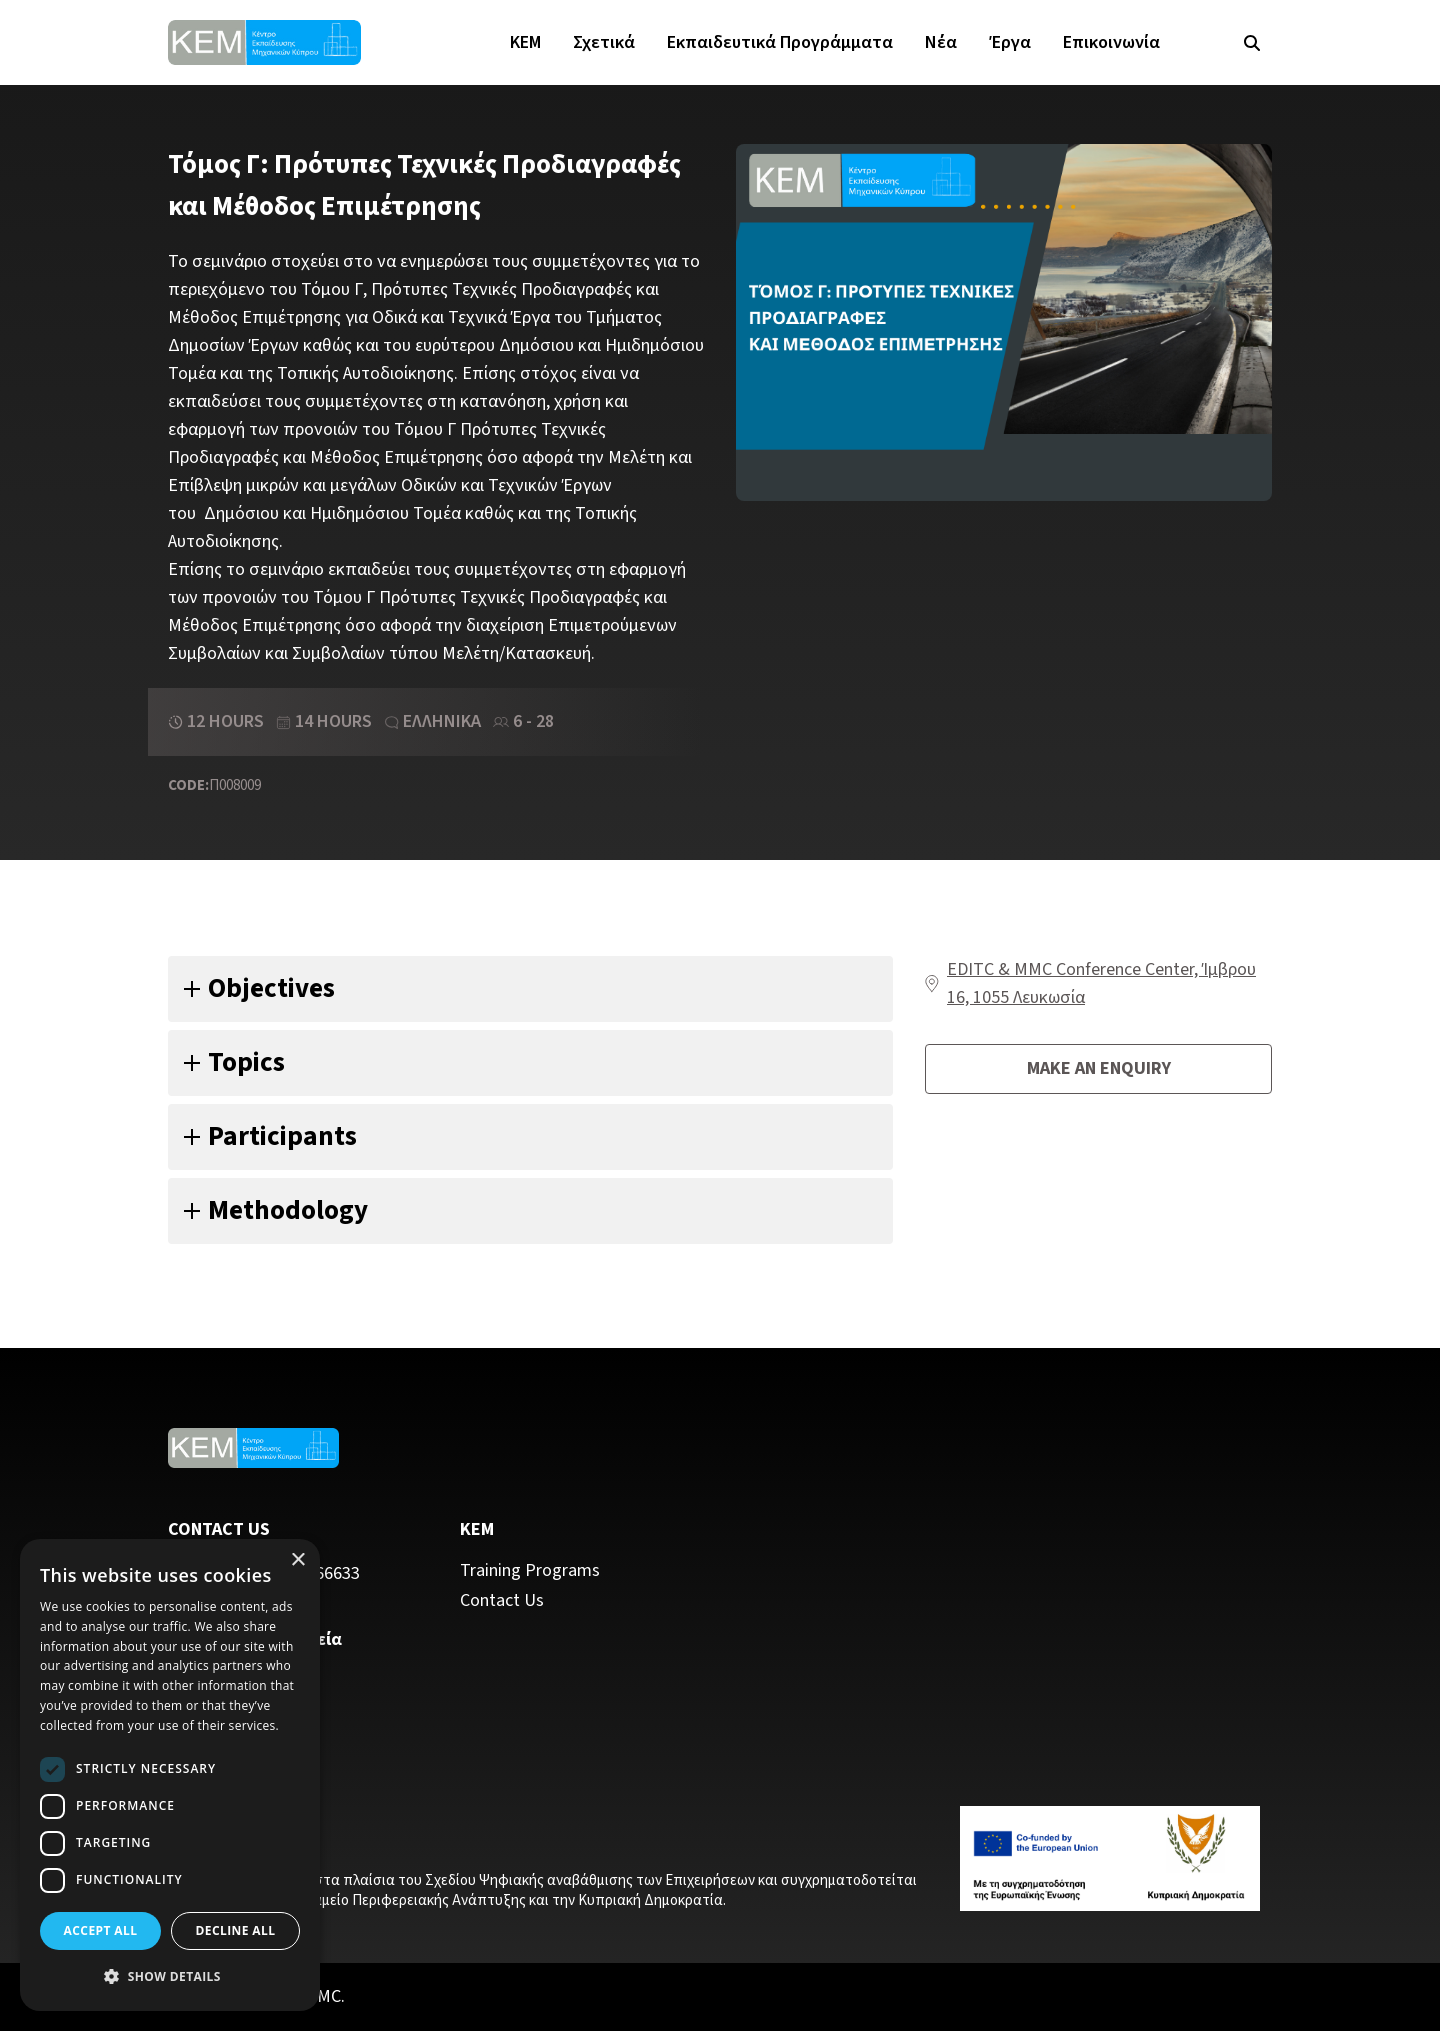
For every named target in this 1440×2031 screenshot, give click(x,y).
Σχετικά (604, 42)
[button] (170, 1977)
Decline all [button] (236, 1930)
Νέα (941, 42)
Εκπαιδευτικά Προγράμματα (780, 42)
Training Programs (530, 1571)
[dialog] (170, 1775)
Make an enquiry (1099, 1068)
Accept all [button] (101, 1930)
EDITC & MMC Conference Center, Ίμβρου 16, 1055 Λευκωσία (1101, 983)
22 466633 (322, 1573)
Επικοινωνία (1111, 42)
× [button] (297, 1560)
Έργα (1010, 42)
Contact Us (502, 1601)
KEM (525, 42)
